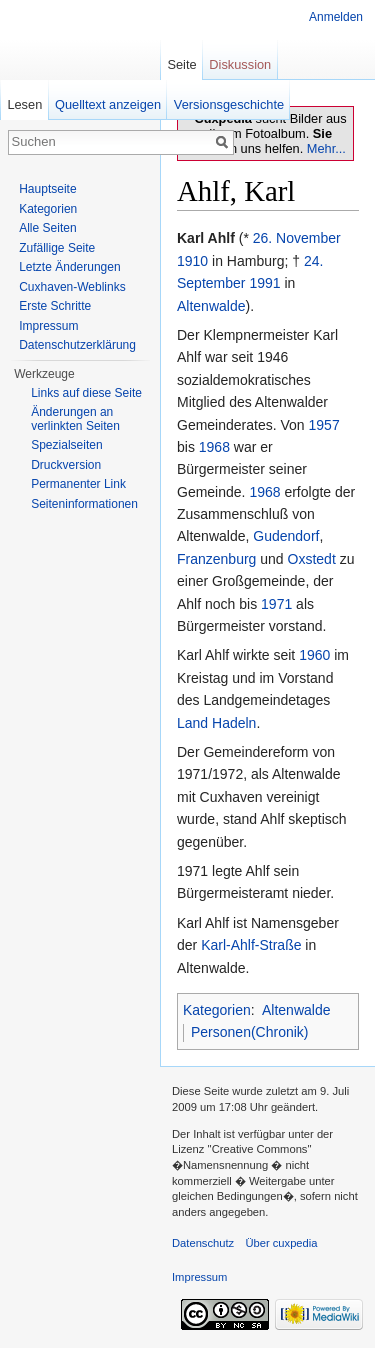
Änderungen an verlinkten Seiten (75, 419)
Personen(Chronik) (250, 1032)
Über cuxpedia (281, 1243)
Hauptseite (47, 189)
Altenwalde (211, 306)
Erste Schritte (55, 306)
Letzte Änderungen (69, 267)
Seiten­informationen (84, 504)
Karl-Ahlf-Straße (251, 945)
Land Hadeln (216, 723)
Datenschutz (203, 1243)
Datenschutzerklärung (77, 345)
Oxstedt (312, 559)
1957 (324, 425)
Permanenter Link (78, 484)
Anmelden (336, 17)
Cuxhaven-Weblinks (72, 287)
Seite (181, 64)
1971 (276, 604)
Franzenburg (216, 559)
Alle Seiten (47, 228)
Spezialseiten (66, 445)
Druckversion (66, 465)
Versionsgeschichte (229, 104)
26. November (297, 238)
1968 (214, 447)
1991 (264, 283)
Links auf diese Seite (86, 393)
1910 (192, 261)
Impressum (48, 326)
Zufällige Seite (57, 248)
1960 (314, 655)
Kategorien (217, 1010)
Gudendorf (286, 536)
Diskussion (240, 64)
